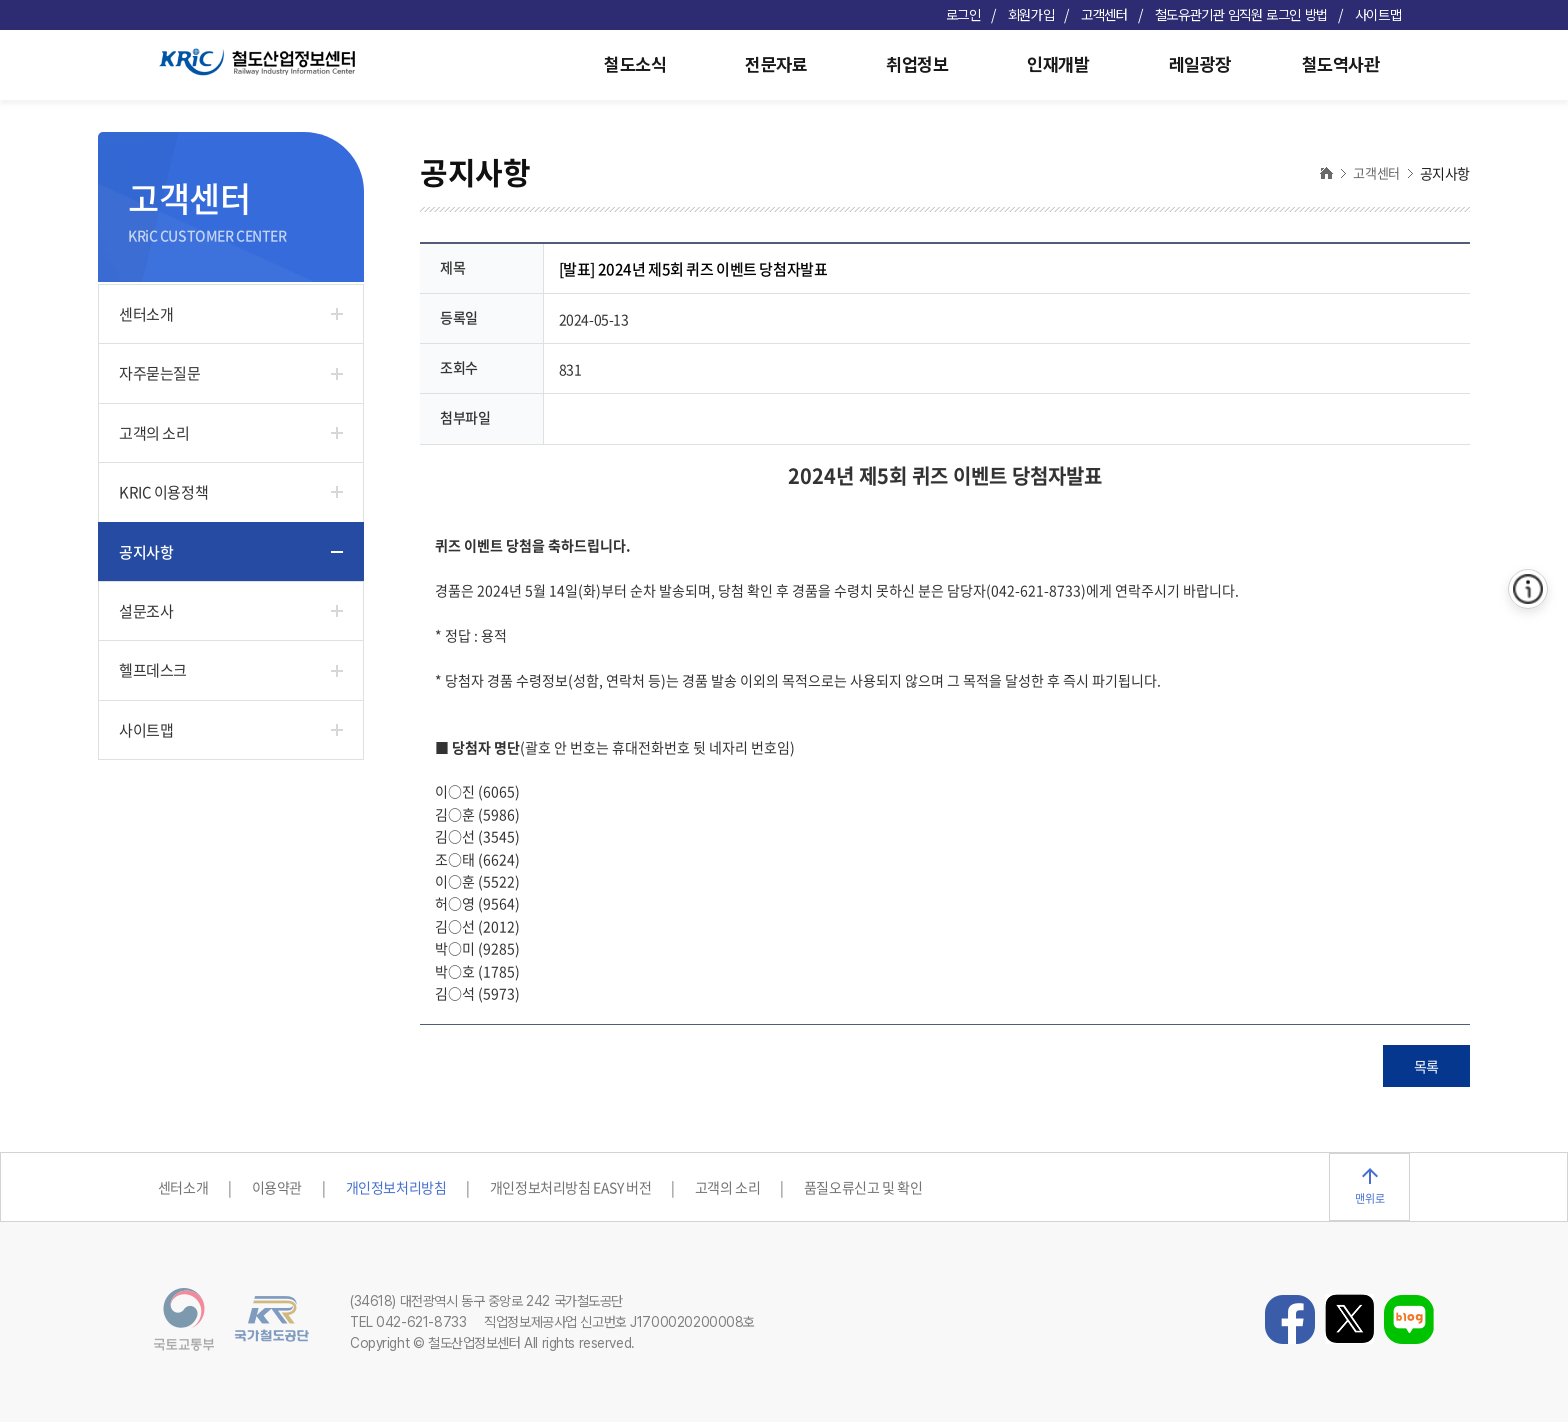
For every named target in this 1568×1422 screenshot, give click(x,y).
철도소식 (635, 64)
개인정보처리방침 (396, 1187)
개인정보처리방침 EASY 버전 (570, 1187)
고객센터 (1104, 15)
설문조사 (146, 611)
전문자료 (776, 64)
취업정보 (917, 64)
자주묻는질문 (159, 373)
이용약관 (277, 1187)
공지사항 (146, 552)
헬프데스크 (153, 670)
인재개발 (1058, 64)
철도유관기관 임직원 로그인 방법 (1241, 15)
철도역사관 (1341, 64)
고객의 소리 (154, 433)
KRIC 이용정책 (163, 492)
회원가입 (1031, 15)
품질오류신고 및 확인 (863, 1187)
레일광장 (1200, 64)
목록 (1426, 1066)
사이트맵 (1378, 15)
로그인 (963, 15)
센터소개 (146, 314)
